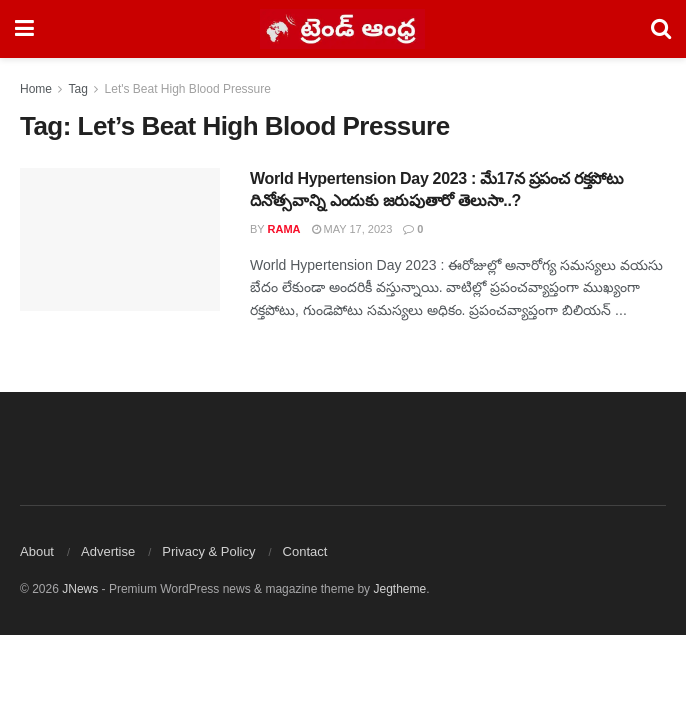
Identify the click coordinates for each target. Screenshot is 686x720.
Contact (305, 551)
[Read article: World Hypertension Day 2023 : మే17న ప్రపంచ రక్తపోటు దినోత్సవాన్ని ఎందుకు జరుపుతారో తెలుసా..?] (120, 239)
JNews (80, 589)
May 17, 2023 (352, 229)
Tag (77, 89)
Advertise (108, 551)
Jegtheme (399, 589)
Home (36, 89)
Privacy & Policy (208, 551)
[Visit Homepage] (342, 29)
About (37, 551)
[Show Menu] (24, 29)
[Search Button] (661, 29)
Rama (284, 229)
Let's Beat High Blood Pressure (188, 89)
